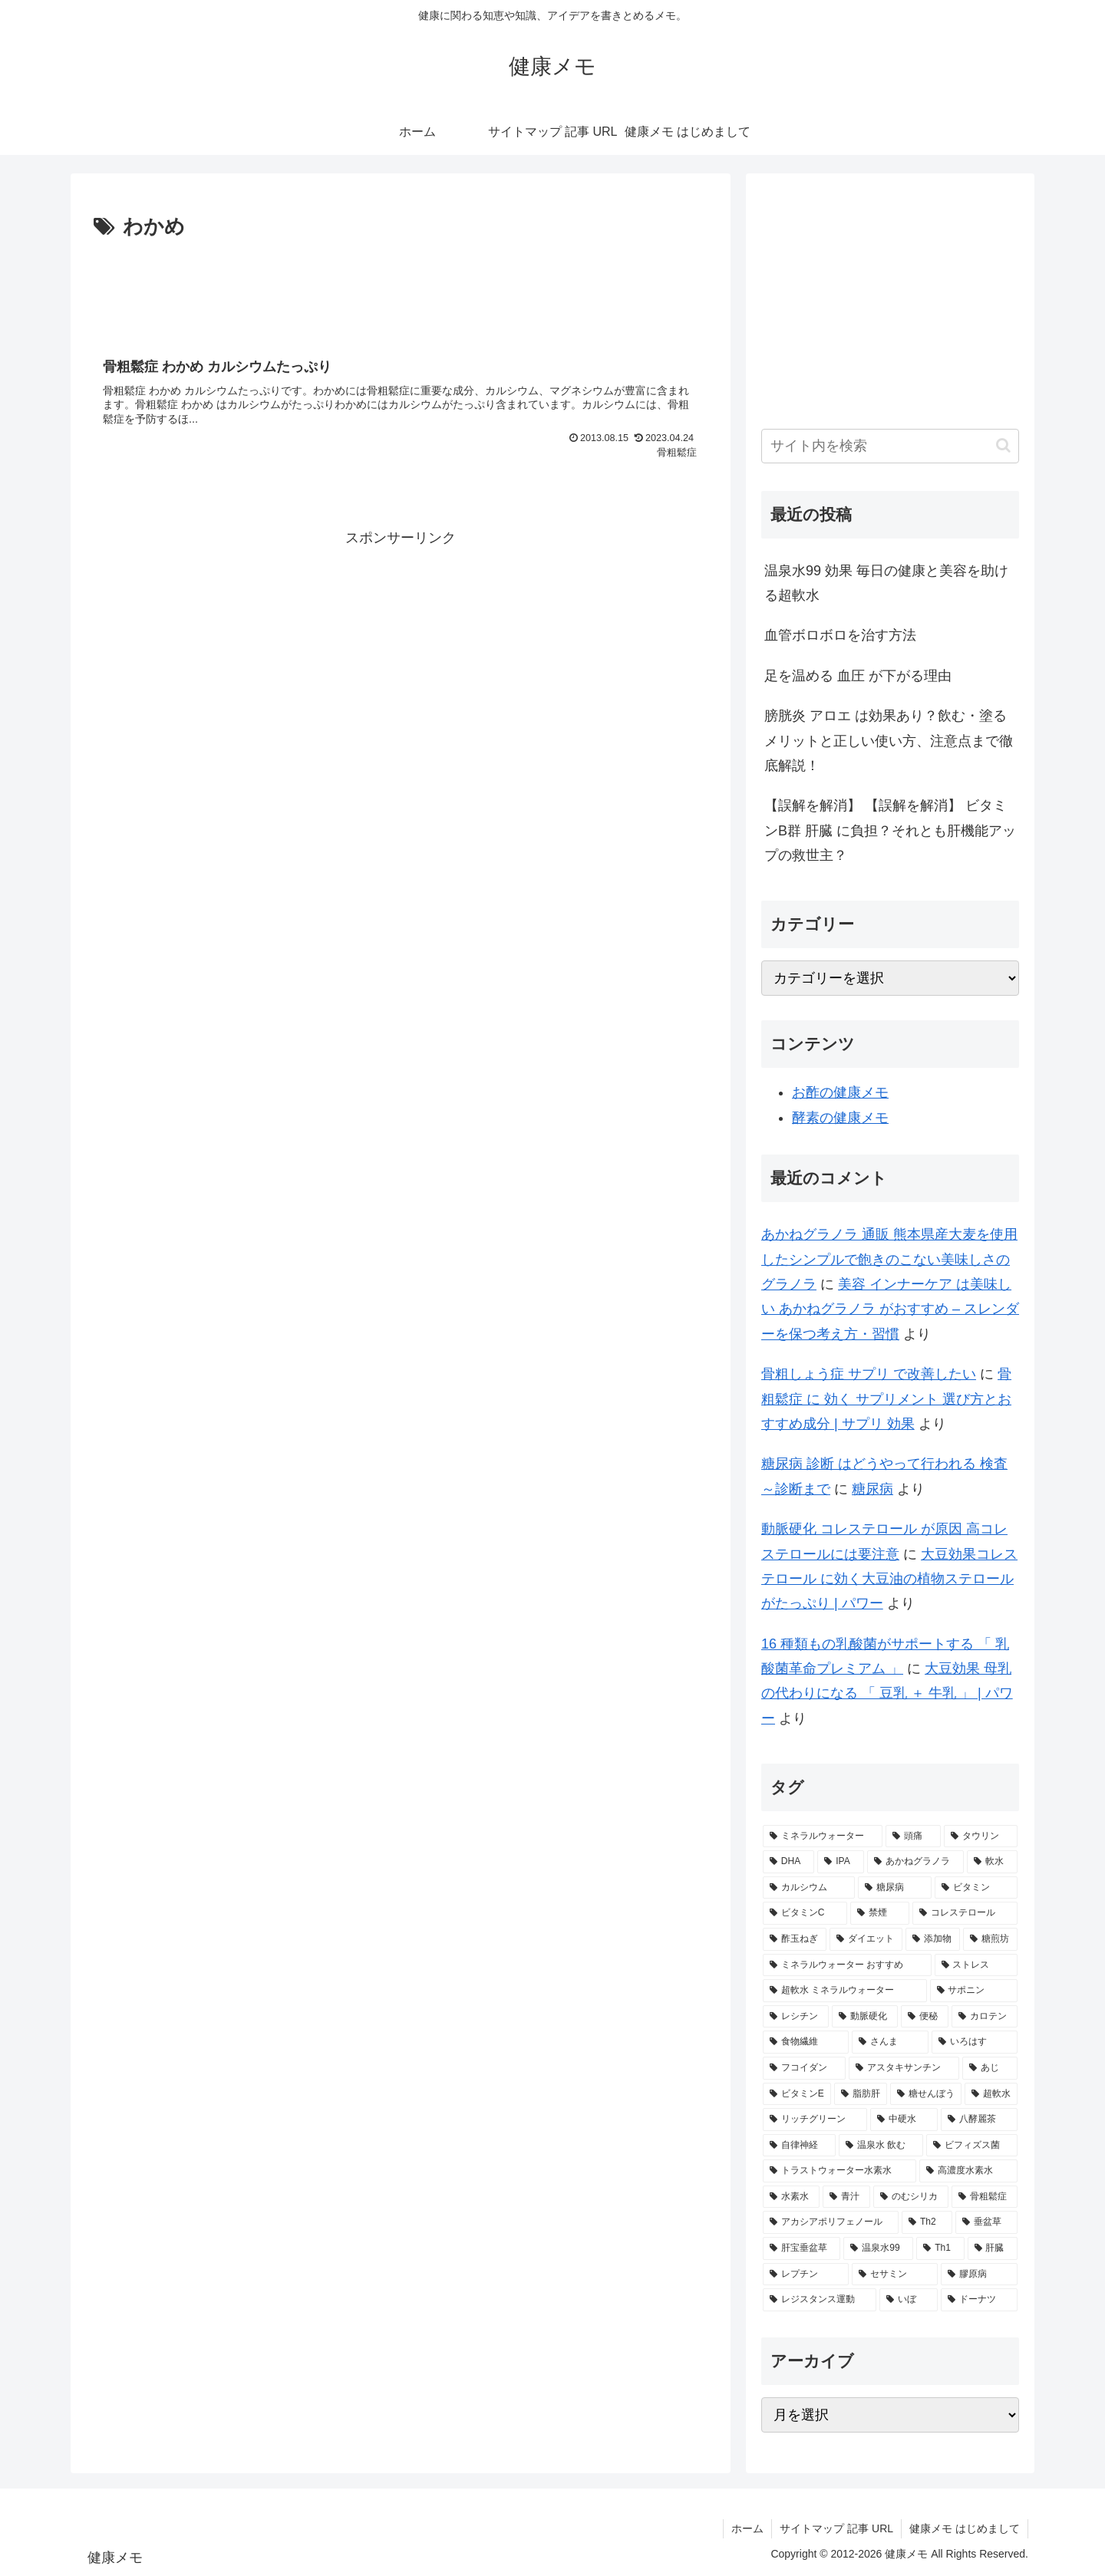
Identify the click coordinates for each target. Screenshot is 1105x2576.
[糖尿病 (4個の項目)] (895, 1887)
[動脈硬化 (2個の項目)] (865, 2016)
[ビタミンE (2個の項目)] (797, 2094)
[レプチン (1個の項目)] (806, 2274)
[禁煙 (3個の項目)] (879, 1913)
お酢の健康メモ (840, 1092)
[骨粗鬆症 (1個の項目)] (985, 2197)
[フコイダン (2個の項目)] (804, 2068)
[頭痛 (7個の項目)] (913, 1836)
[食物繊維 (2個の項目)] (806, 2042)
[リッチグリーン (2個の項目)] (815, 2119)
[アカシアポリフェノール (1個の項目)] (831, 2222)
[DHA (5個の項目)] (788, 1861)
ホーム (747, 2528)
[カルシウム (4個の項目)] (809, 1887)
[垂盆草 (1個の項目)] (986, 2222)
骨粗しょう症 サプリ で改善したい (868, 1374)
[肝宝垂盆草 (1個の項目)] (801, 2248)
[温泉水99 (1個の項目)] (878, 2248)
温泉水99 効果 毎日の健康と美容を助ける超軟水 (886, 583)
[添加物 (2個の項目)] (932, 1939)
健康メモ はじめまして (964, 2528)
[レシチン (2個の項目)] (796, 2016)
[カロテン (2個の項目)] (985, 2016)
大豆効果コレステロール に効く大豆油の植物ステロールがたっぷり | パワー (889, 1579)
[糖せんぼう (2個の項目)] (926, 2094)
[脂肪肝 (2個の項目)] (860, 2094)
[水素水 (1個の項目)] (791, 2197)
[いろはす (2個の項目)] (975, 2042)
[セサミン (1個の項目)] (895, 2274)
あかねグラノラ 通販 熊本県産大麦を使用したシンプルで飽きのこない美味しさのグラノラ (889, 1259)
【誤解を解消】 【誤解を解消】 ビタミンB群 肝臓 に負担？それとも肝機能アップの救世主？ (890, 830)
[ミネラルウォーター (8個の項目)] (822, 1836)
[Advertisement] (401, 286)
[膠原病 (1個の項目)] (979, 2274)
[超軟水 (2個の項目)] (991, 2094)
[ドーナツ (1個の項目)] (979, 2299)
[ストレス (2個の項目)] (976, 1965)
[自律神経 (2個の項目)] (799, 2145)
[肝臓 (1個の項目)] (993, 2248)
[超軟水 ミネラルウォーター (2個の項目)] (845, 1990)
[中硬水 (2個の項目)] (904, 2119)
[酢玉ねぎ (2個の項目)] (794, 1939)
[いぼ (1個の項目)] (908, 2299)
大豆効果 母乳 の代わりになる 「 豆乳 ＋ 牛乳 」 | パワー (887, 1693)
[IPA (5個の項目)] (840, 1861)
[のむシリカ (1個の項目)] (910, 2197)
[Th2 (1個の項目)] (927, 2222)
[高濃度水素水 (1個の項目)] (968, 2170)
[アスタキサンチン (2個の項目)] (904, 2068)
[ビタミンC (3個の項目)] (805, 1913)
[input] (890, 446)
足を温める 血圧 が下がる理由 (858, 676)
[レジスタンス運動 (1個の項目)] (819, 2299)
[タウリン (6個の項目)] (981, 1836)
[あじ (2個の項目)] (990, 2068)
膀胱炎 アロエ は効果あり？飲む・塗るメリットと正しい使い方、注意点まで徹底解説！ (888, 740)
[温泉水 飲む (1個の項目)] (881, 2145)
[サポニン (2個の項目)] (974, 1990)
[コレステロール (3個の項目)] (965, 1913)
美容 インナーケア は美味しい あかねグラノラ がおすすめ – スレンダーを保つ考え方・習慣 (890, 1309)
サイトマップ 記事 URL (836, 2528)
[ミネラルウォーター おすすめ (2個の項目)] (847, 1965)
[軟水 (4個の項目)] (992, 1861)
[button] (1003, 445)
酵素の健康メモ (840, 1117)
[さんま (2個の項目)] (890, 2042)
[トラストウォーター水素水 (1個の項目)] (839, 2170)
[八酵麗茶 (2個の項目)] (979, 2119)
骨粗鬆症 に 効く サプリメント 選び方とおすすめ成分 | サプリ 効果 (886, 1398)
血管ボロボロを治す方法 (840, 635)
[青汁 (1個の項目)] (846, 2197)
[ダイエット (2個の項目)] (866, 1939)
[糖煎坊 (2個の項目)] (990, 1939)
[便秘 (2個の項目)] (924, 2016)
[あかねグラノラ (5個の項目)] (915, 1861)
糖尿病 (872, 1489)
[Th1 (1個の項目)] (940, 2248)
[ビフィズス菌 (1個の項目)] (972, 2145)
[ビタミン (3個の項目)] (976, 1887)
